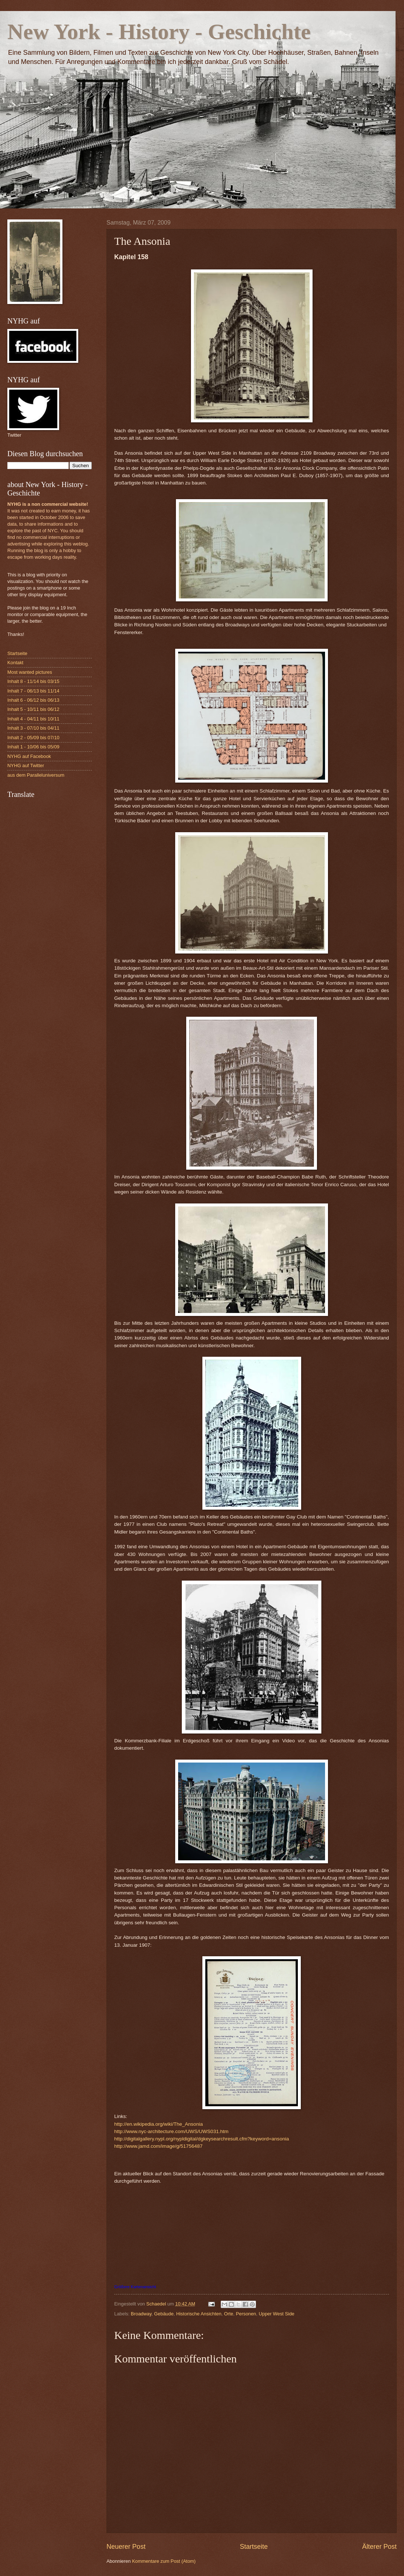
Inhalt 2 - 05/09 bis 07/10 (33, 737)
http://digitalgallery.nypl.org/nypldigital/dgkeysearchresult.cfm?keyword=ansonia (201, 2139)
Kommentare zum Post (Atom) (163, 2561)
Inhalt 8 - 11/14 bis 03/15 (33, 681)
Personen (246, 2313)
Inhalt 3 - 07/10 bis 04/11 (33, 728)
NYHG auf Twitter (25, 765)
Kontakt (15, 662)
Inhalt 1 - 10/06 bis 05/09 (33, 746)
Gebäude (164, 2313)
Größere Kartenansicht (135, 2287)
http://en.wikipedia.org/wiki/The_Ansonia (158, 2124)
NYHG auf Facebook (29, 756)
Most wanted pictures (29, 672)
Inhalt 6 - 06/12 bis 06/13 (33, 700)
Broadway (141, 2313)
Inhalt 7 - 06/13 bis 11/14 (33, 691)
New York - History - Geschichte (159, 31)
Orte (228, 2313)
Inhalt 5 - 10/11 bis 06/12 (33, 709)
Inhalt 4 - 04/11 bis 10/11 (33, 719)
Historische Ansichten (198, 2313)
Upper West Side (276, 2313)
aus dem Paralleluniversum (35, 775)
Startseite (254, 2546)
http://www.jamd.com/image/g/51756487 (158, 2146)
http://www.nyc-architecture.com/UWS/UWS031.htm (171, 2131)
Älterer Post (379, 2546)
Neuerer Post (126, 2546)
